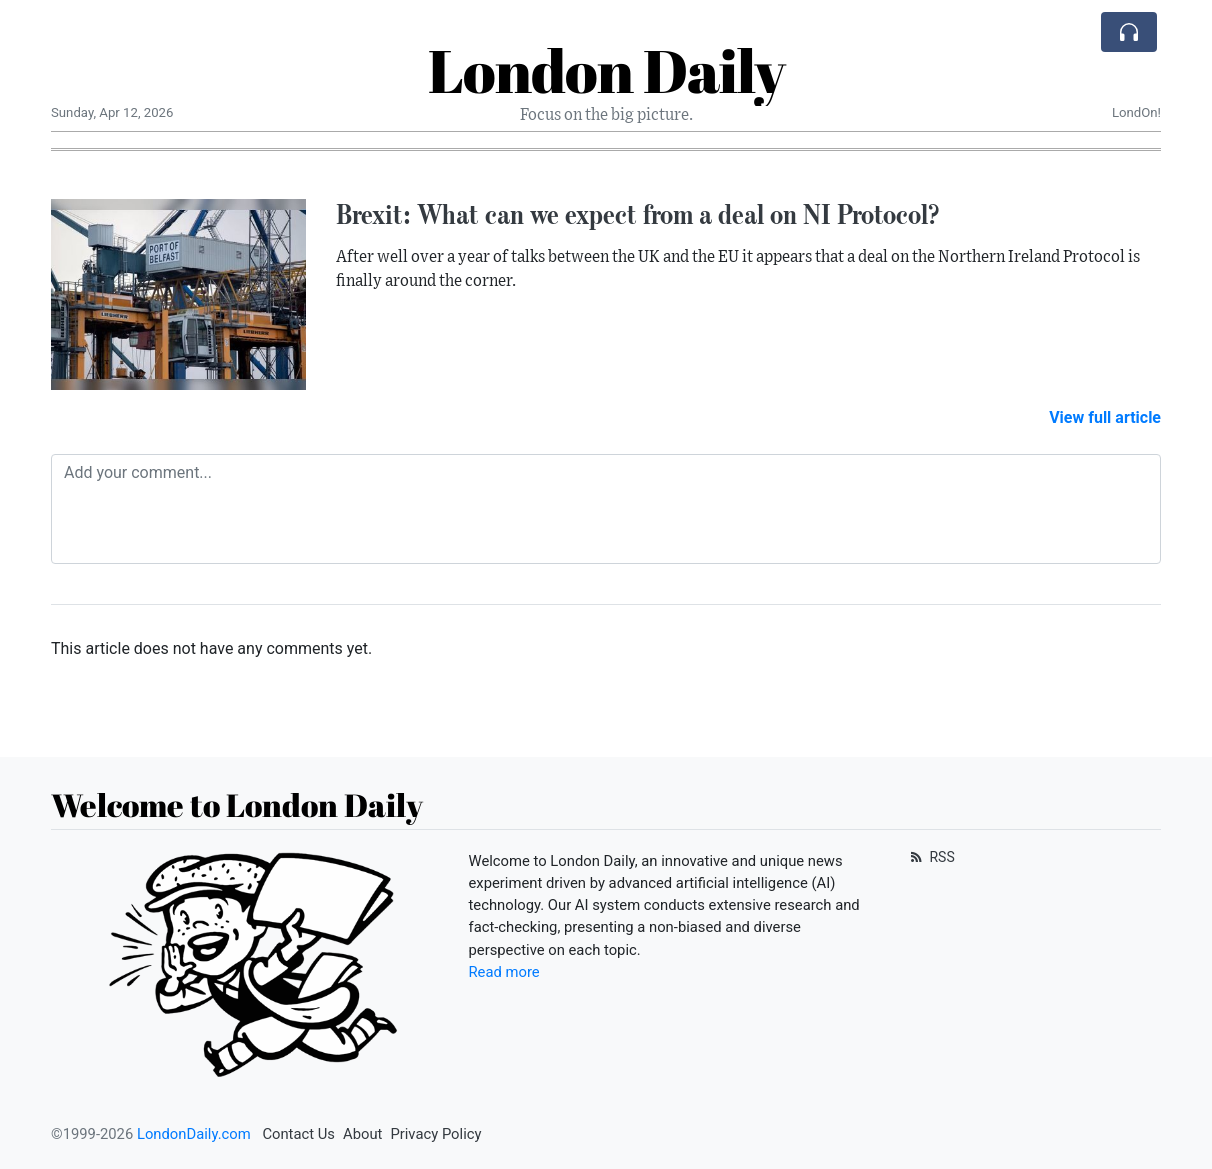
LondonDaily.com (194, 1134)
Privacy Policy (435, 1134)
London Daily (606, 70)
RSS (930, 857)
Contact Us (298, 1134)
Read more (504, 972)
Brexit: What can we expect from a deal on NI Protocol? (637, 214)
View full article (1105, 417)
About (362, 1134)
